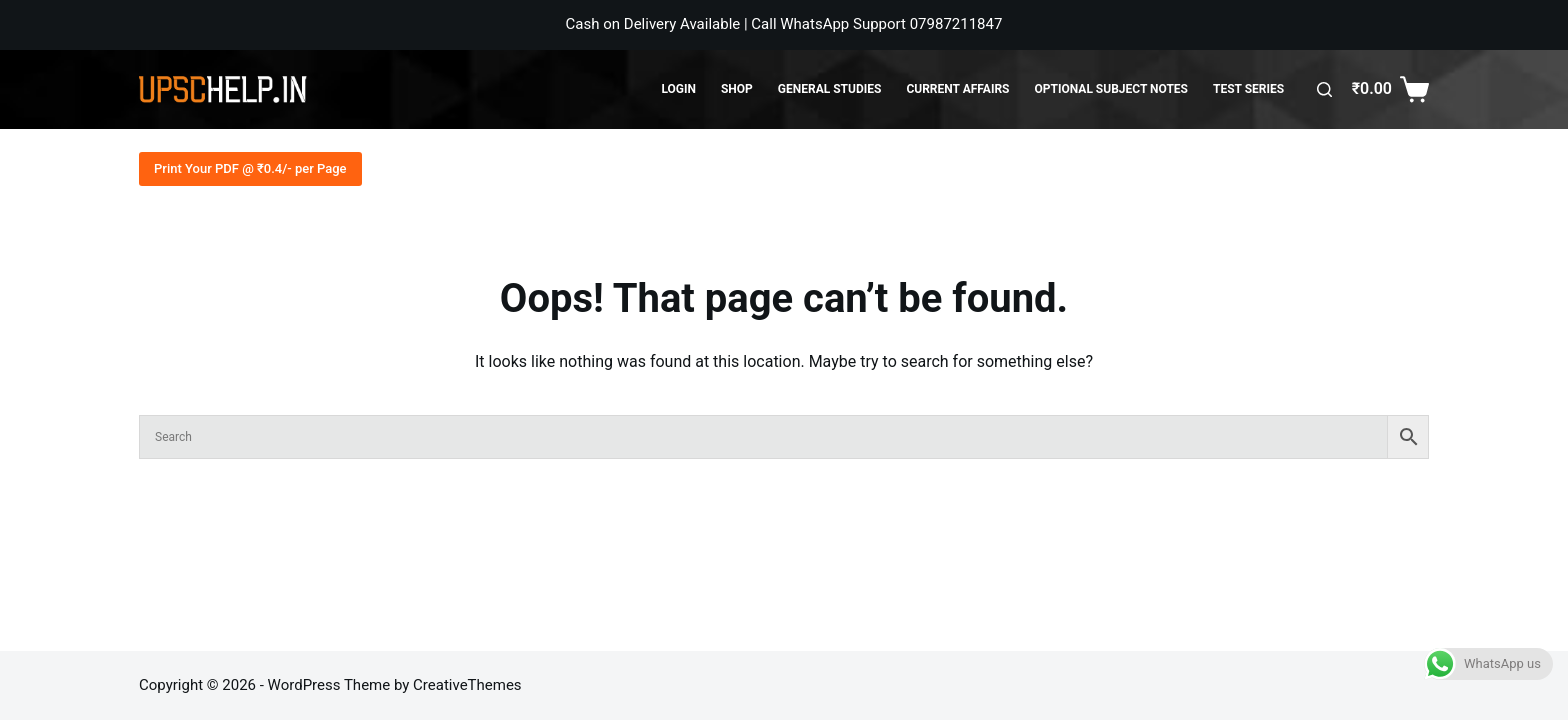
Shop (737, 89)
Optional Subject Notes (1111, 89)
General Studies (830, 89)
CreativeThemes (467, 685)
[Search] (1324, 89)
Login (678, 89)
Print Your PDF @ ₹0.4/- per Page (250, 168)
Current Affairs (957, 89)
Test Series (1248, 89)
